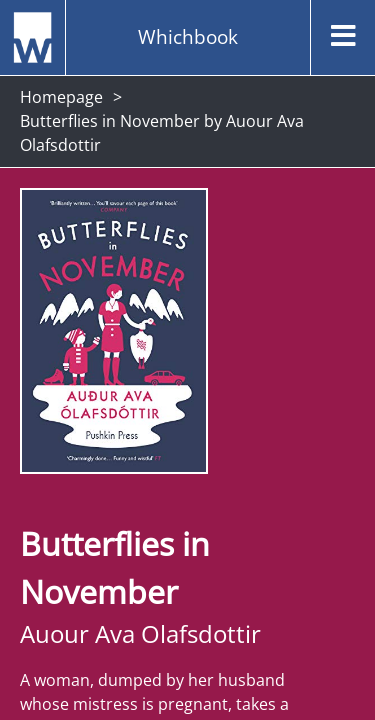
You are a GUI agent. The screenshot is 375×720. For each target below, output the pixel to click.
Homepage (61, 97)
